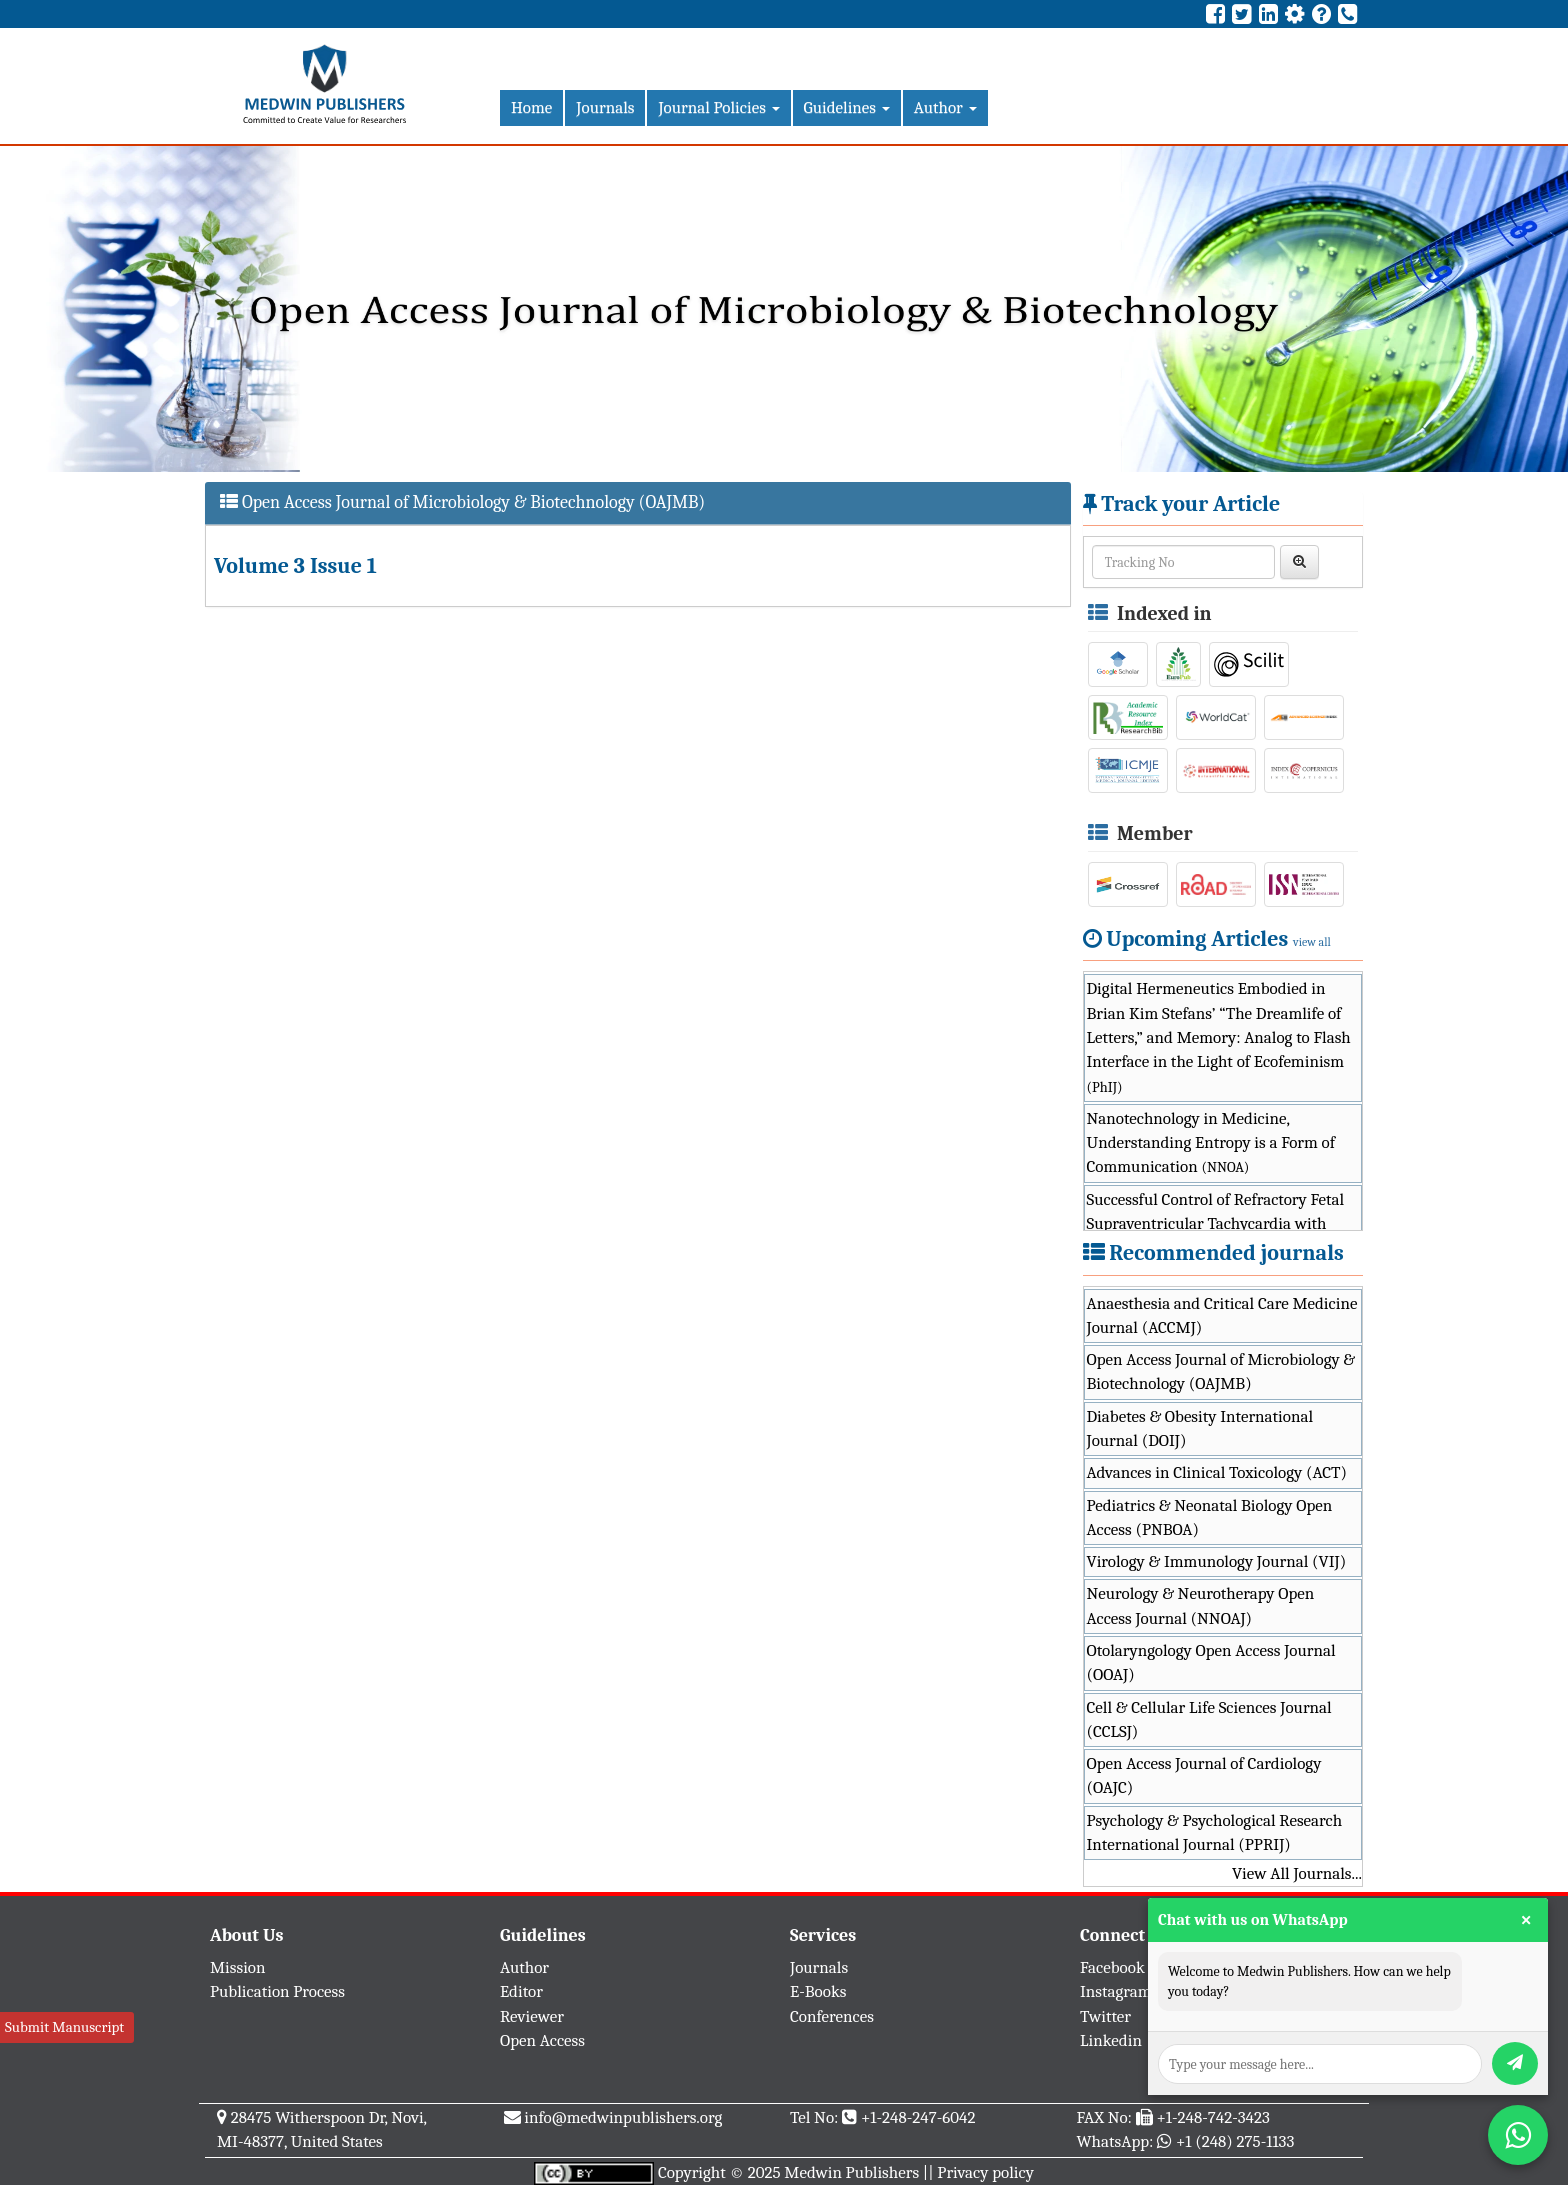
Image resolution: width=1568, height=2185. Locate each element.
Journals (605, 107)
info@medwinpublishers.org (623, 2117)
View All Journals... (1297, 1873)
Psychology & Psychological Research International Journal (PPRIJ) (1215, 1832)
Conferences (832, 2016)
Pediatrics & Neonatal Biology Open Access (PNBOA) (1210, 1517)
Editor (521, 1991)
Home (531, 107)
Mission (238, 1967)
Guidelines (847, 107)
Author (945, 107)
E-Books (818, 1991)
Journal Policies (718, 107)
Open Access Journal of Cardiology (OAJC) (1204, 1775)
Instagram (1116, 1991)
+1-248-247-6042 (918, 2117)
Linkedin (1111, 2040)
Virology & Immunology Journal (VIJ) (1217, 1561)
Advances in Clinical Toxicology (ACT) (1217, 1472)
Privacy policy (985, 2172)
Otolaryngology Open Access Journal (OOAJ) (1211, 1662)
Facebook (1112, 1967)
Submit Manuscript (64, 2027)
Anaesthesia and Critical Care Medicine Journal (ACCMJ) (1222, 1315)
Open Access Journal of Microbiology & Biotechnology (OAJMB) (1221, 1371)
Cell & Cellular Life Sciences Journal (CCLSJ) (1209, 1719)
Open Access (542, 2040)
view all (1312, 942)
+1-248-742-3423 (1212, 2117)
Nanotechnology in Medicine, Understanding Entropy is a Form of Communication (1211, 1143)
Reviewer (532, 2016)
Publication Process (277, 1991)
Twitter (1105, 2016)
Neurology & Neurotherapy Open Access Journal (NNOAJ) (1201, 1605)
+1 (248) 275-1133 (1235, 2141)
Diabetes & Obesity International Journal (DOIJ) (1200, 1428)
